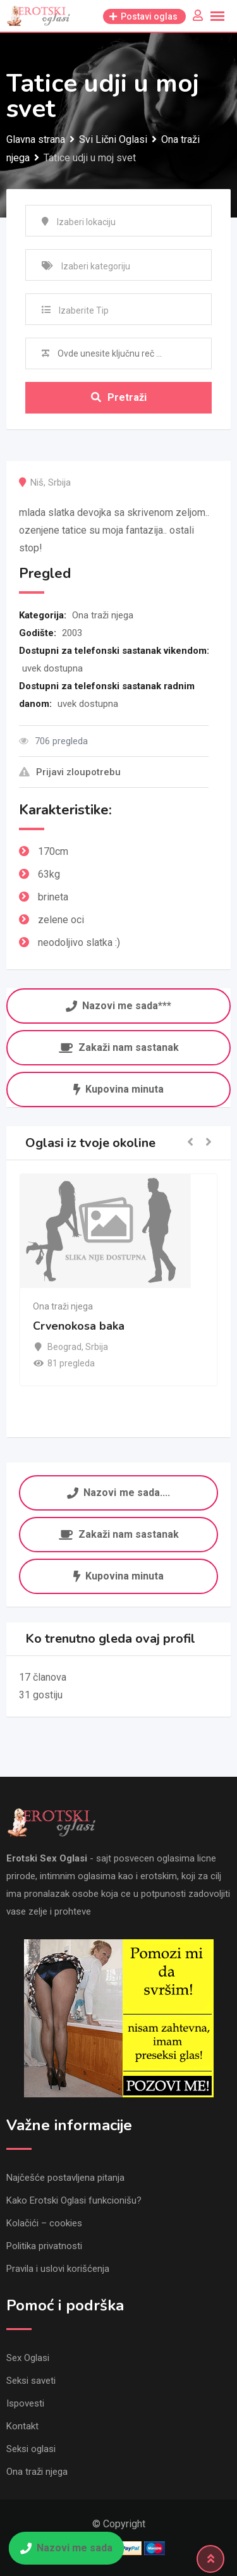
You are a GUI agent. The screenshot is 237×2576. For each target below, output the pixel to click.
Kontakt (22, 2426)
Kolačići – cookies (44, 2223)
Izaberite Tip (84, 310)
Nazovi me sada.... (118, 1491)
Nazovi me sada (66, 2548)
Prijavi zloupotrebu (70, 772)
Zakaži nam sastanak (119, 1047)
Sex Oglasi (27, 2358)
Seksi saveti (31, 2380)
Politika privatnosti (44, 2246)
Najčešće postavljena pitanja (65, 2177)
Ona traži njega (102, 615)
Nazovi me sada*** (118, 1005)
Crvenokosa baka (79, 1326)
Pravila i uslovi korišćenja (57, 2268)
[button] (190, 1143)
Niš (37, 482)
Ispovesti (25, 2403)
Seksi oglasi (31, 2449)
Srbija (59, 482)
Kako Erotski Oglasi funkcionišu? (74, 2200)
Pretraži (119, 397)
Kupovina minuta (118, 1089)
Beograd (64, 1347)
